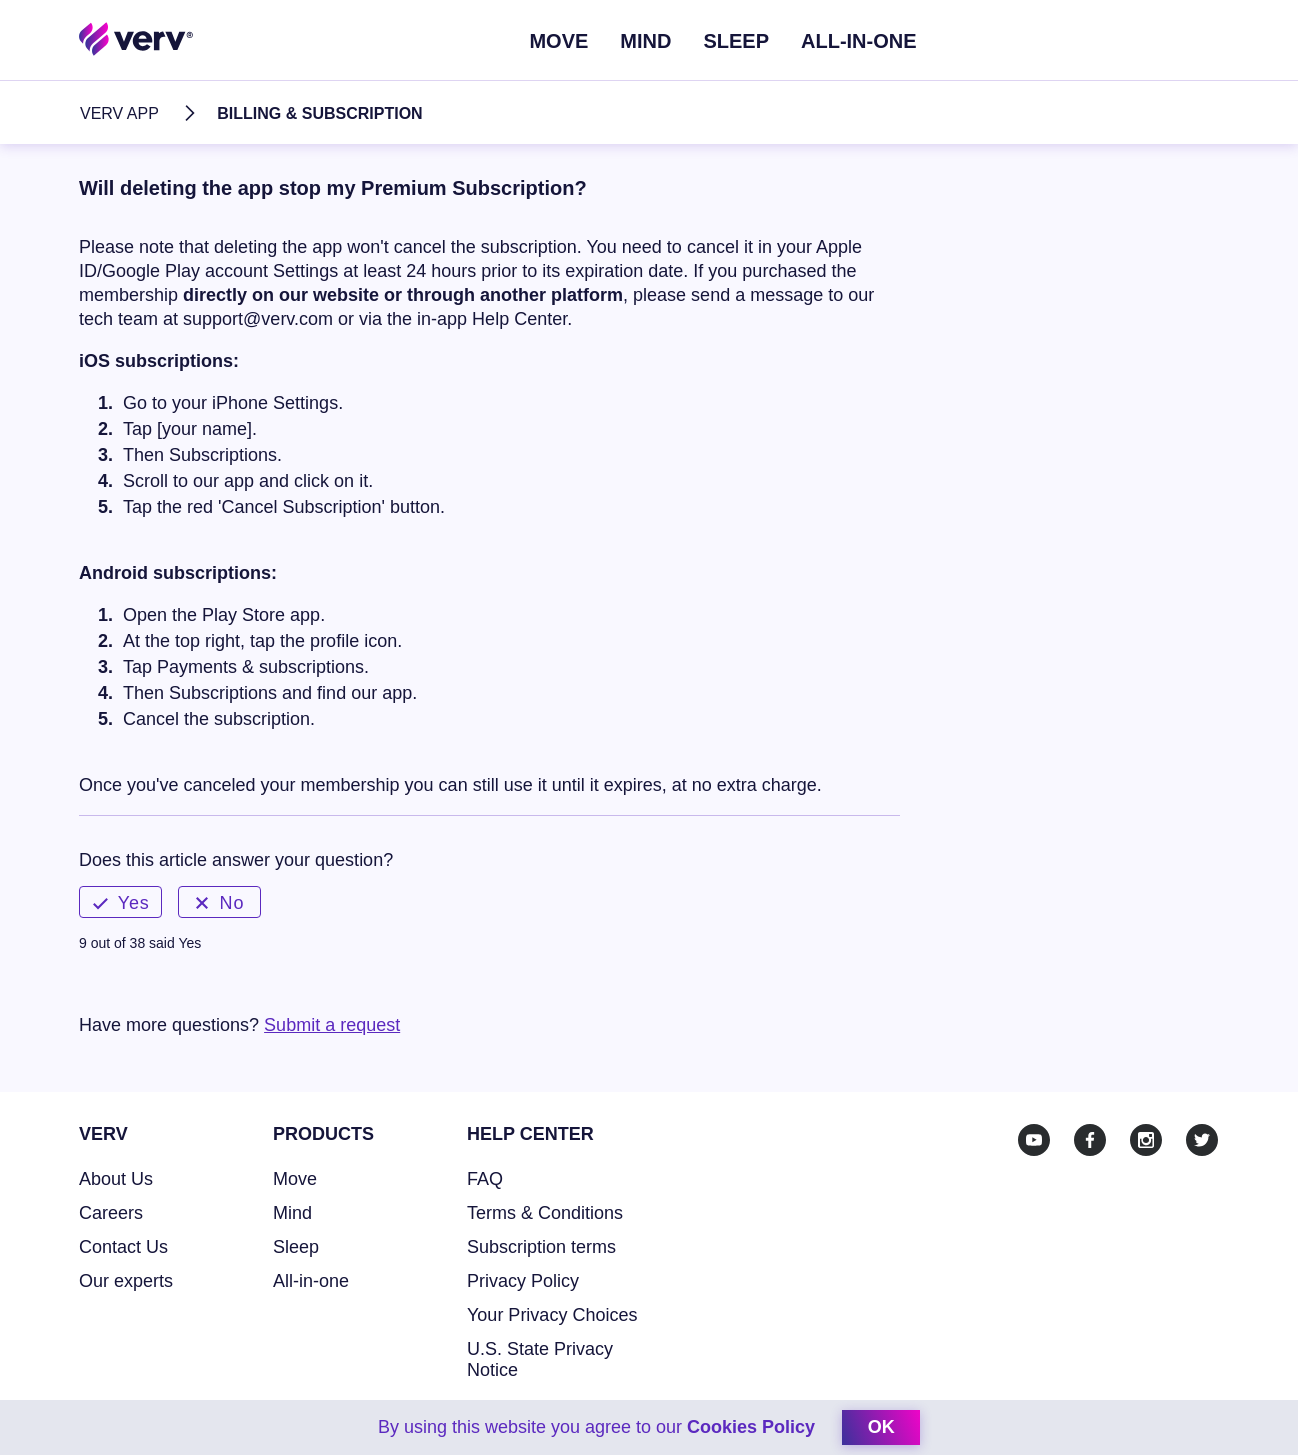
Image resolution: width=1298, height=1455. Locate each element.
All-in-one (311, 1281)
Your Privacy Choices (552, 1315)
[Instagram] (1146, 1140)
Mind (645, 41)
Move (558, 41)
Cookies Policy (751, 1427)
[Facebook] (1090, 1140)
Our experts (126, 1281)
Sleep (736, 41)
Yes (121, 903)
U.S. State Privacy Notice (540, 1359)
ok (881, 1427)
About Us (116, 1179)
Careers (111, 1213)
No (220, 903)
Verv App (119, 113)
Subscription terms (541, 1247)
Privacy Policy (523, 1281)
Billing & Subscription (319, 113)
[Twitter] (1202, 1140)
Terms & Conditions (545, 1213)
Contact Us (123, 1247)
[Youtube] (1034, 1140)
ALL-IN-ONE (859, 41)
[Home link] (136, 38)
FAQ (485, 1179)
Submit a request (332, 1025)
